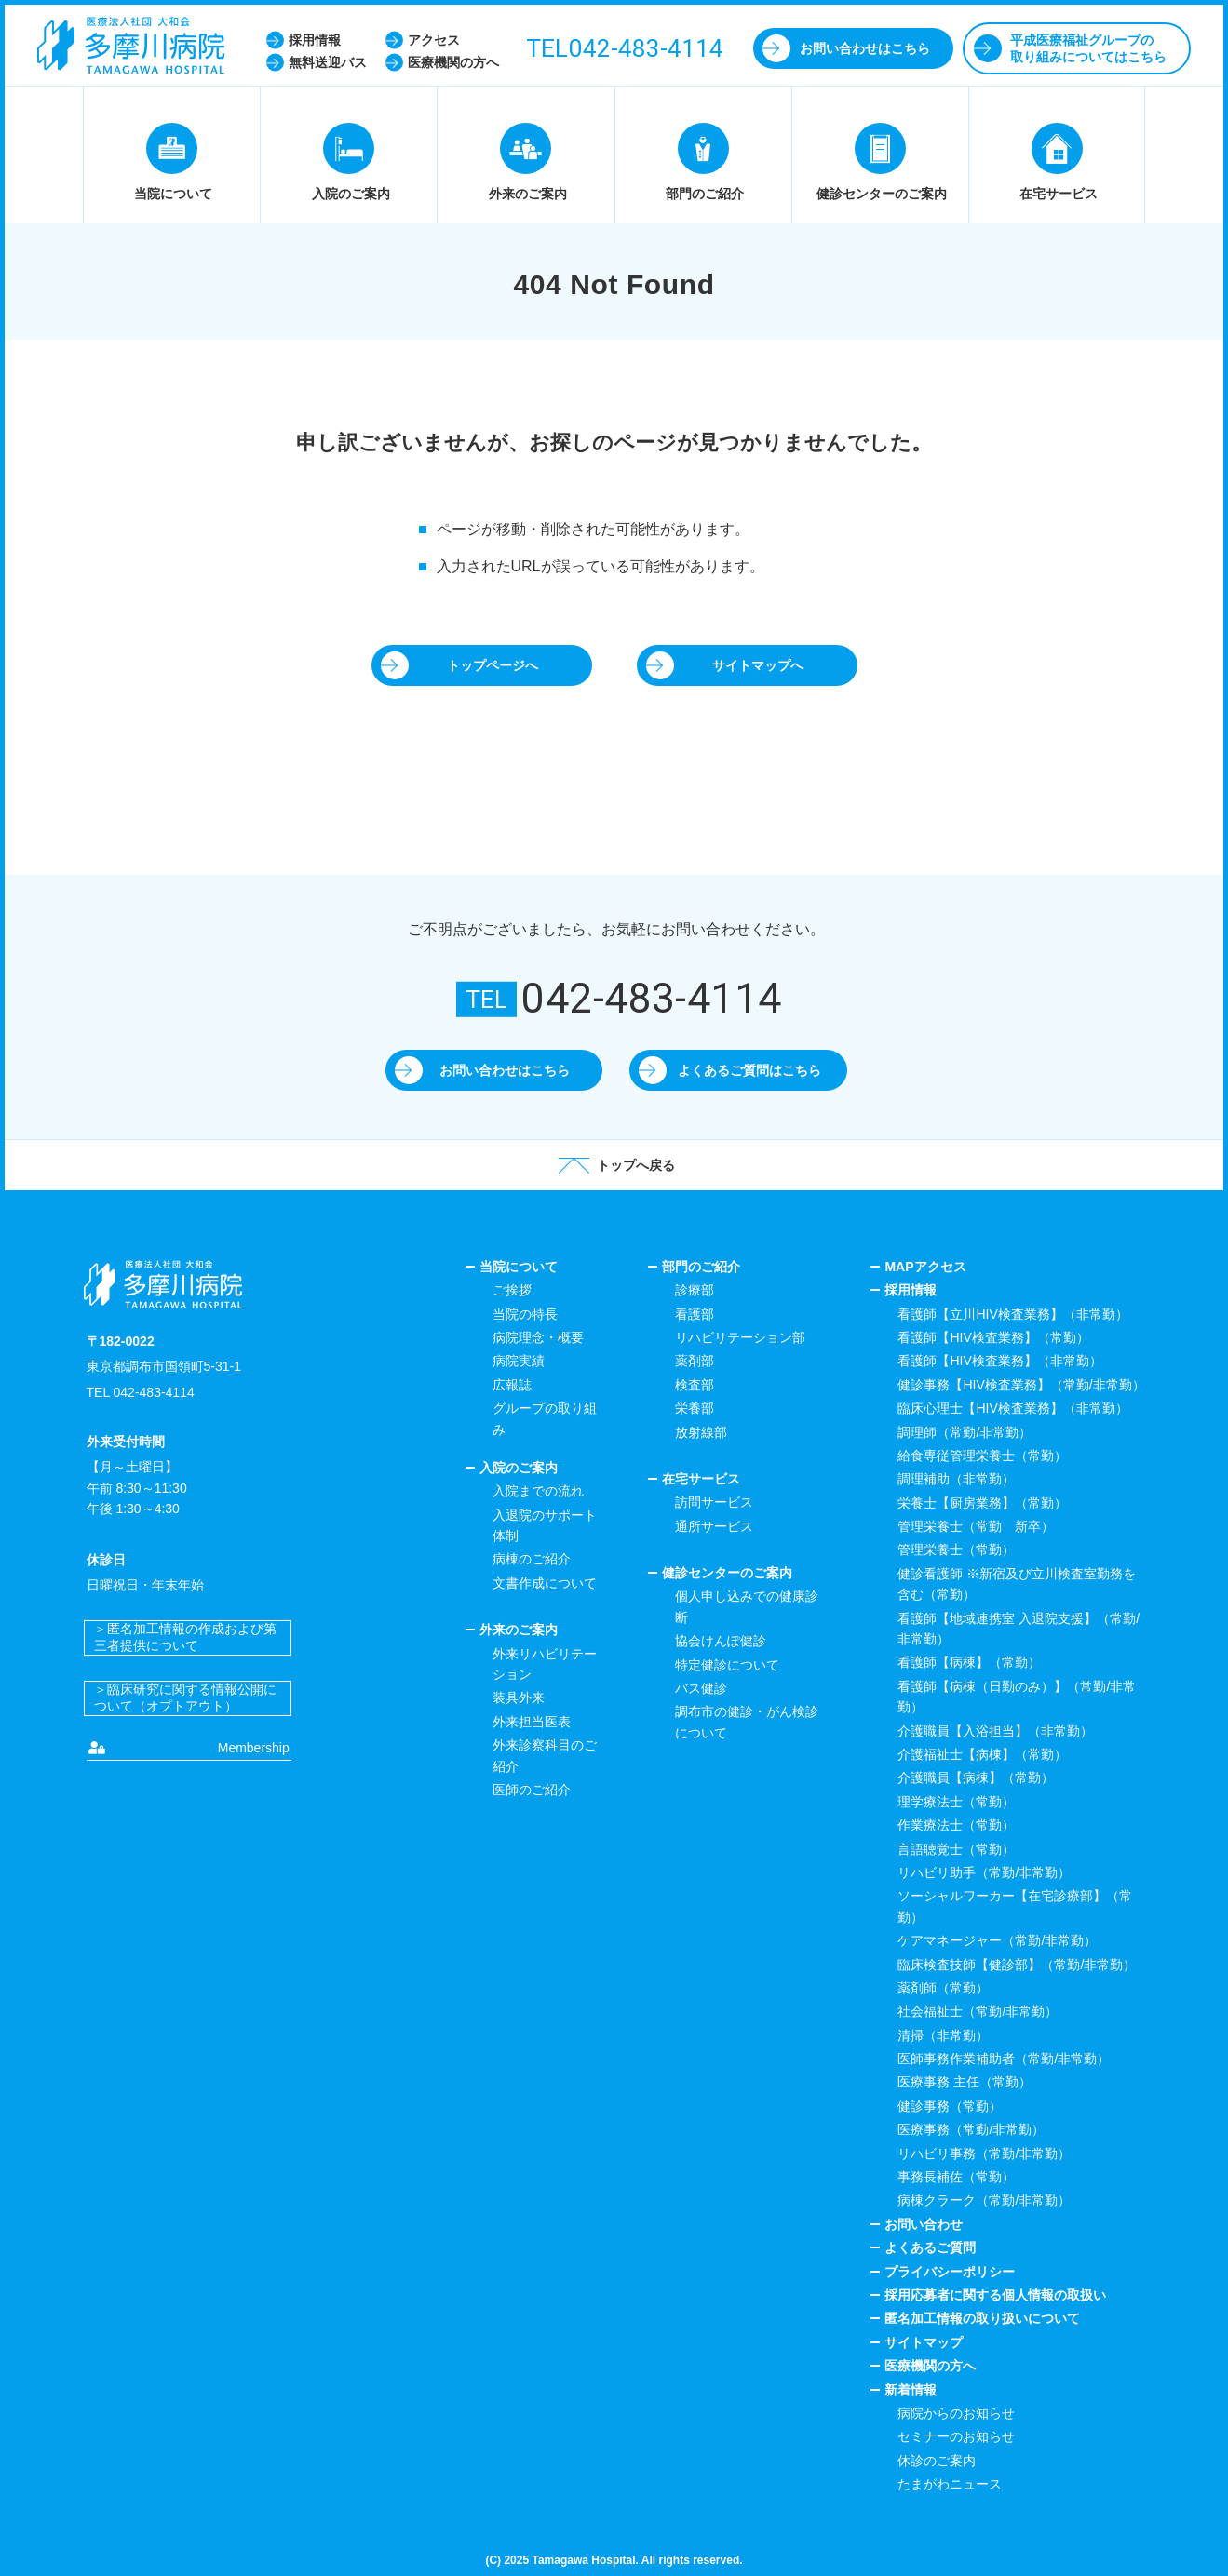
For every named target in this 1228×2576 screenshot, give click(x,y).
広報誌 (512, 1384)
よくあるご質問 (930, 2247)
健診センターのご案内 (727, 1572)
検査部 (694, 1384)
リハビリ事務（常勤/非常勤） (984, 2153)
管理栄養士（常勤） (956, 1549)
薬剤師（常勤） (943, 1987)
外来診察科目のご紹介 (545, 1755)
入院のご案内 (518, 1467)
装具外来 (519, 1697)
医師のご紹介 (532, 1789)
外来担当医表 (532, 1721)
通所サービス (714, 1526)
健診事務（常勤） (949, 2106)
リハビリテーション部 (740, 1337)
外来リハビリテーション (545, 1664)
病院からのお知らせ (956, 2413)
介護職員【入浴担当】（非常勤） (995, 1731)
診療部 (694, 1289)
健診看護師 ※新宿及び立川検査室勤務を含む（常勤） (1016, 1584)
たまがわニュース (949, 2483)
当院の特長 (525, 1314)
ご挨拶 (512, 1289)
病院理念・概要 (538, 1337)
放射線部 (701, 1432)
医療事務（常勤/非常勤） (971, 2129)
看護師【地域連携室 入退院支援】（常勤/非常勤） (1018, 1628)
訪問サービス (714, 1502)
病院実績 (519, 1360)
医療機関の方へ (930, 2365)
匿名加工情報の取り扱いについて (982, 2318)
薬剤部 (694, 1360)
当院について (518, 1266)
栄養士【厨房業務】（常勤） (982, 1503)
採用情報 (910, 1289)
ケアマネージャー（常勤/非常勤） (997, 1940)
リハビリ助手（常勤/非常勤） (984, 1872)
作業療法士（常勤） (956, 1825)
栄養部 (694, 1408)
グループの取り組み (545, 1418)
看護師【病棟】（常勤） (969, 1662)
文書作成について (545, 1583)
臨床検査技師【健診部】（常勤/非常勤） (1016, 1964)
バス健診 (701, 1688)
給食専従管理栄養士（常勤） (982, 1455)
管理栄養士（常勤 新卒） (975, 1526)
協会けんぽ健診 (720, 1640)
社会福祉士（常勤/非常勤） (977, 2011)
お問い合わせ (923, 2224)
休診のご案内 (936, 2460)
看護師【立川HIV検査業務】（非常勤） (1012, 1314)
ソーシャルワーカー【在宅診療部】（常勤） (1014, 1906)
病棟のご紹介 (532, 1558)
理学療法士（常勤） (956, 1801)
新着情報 (910, 2389)
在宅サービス (701, 1478)
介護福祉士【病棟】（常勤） (982, 1754)
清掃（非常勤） (943, 2035)
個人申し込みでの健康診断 (746, 1606)
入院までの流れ (538, 1490)
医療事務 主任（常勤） (964, 2081)
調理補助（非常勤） (956, 1478)
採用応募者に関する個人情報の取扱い (995, 2295)
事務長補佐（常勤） (956, 2176)
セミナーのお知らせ (956, 2436)
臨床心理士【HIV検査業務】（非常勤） (1012, 1408)
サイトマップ (923, 2342)
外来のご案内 (518, 1629)
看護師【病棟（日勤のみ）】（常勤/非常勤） (1016, 1696)
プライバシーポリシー (949, 2271)
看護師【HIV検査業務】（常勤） (992, 1337)
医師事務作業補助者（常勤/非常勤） (1003, 2058)
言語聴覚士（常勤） (956, 1849)
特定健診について (727, 1664)
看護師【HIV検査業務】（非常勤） (999, 1360)
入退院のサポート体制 (545, 1525)
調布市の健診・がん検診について (746, 1721)
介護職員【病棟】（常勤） (975, 1777)
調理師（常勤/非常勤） (964, 1432)
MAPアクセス (924, 1266)
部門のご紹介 (701, 1266)
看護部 (694, 1314)
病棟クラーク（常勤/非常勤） (984, 2200)
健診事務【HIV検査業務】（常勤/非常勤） (1020, 1384)
